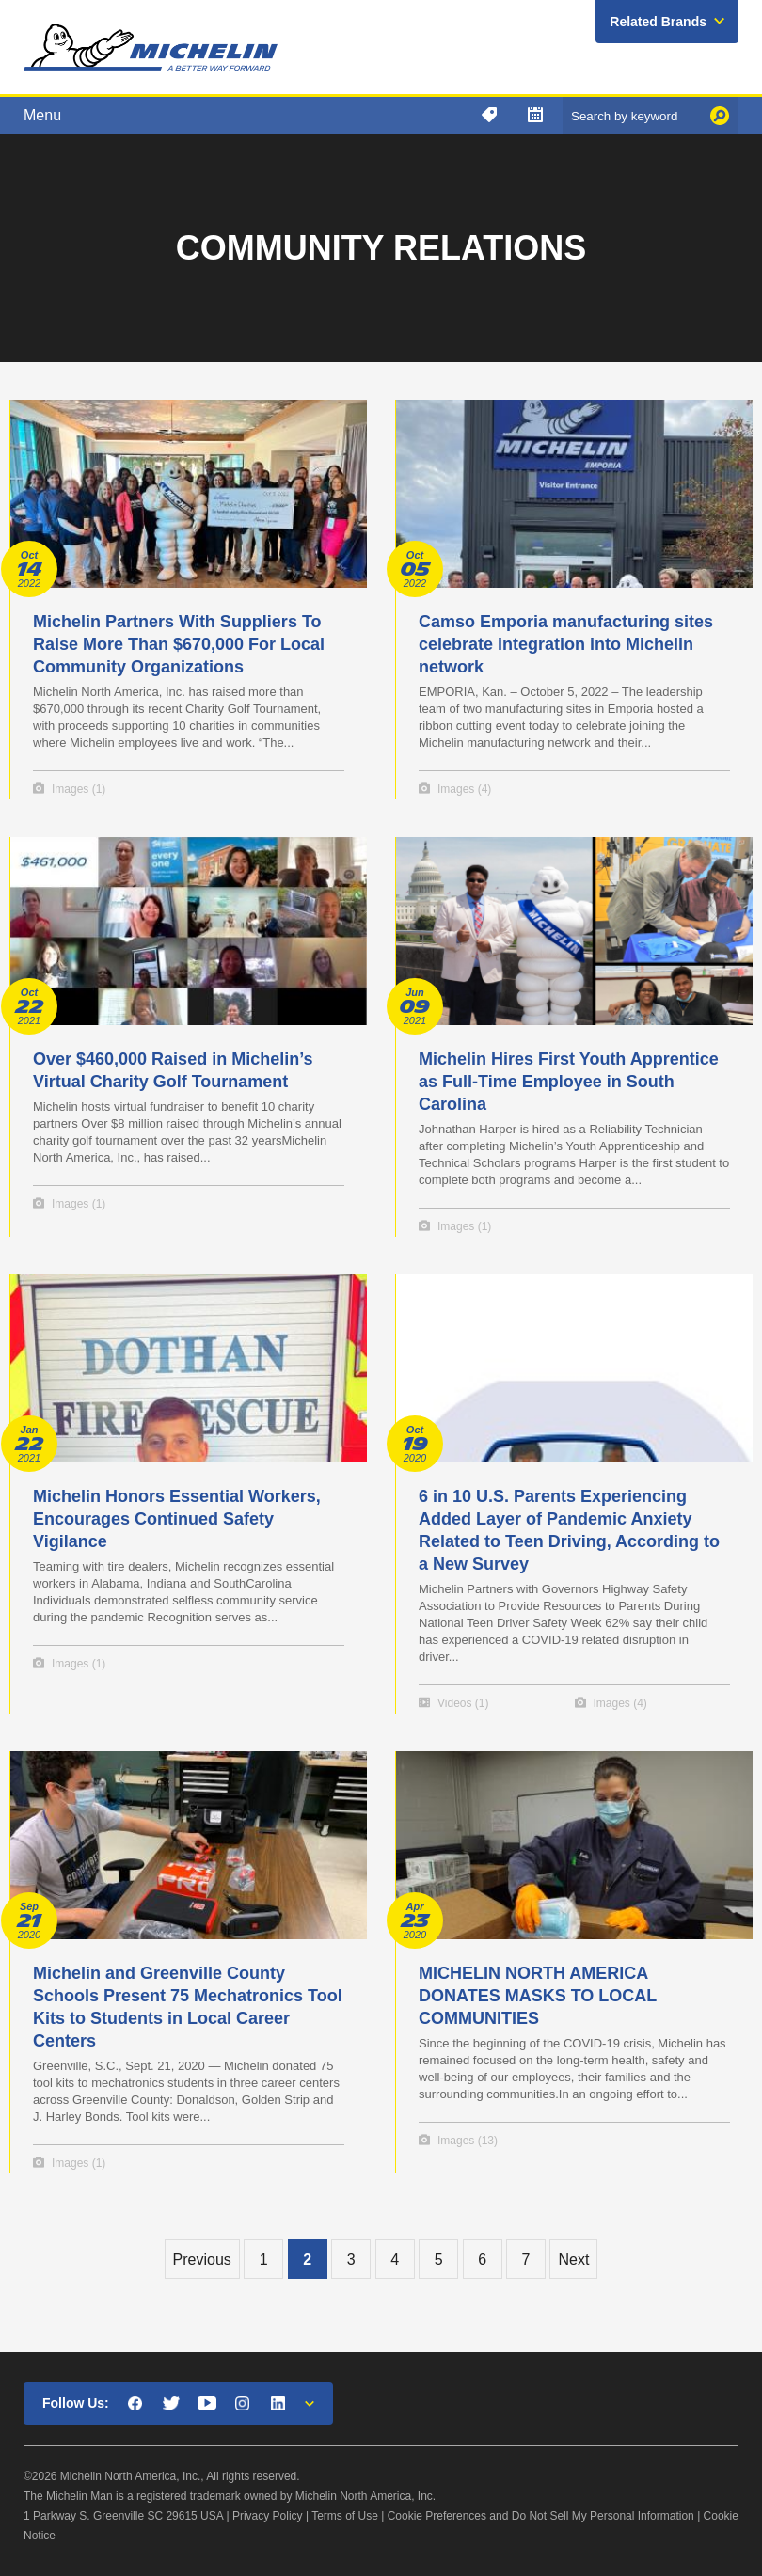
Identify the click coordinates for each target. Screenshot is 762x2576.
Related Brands (658, 21)
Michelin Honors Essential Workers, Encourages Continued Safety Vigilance (177, 1519)
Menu (42, 115)
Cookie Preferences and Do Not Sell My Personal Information (541, 2515)
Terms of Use (344, 2515)
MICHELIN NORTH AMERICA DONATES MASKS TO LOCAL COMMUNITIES (538, 1996)
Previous (202, 2260)
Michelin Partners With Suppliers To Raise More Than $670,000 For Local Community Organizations (179, 644)
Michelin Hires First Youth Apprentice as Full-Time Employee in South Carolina (569, 1082)
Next (573, 2260)
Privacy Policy (267, 2515)
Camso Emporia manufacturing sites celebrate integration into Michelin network (566, 644)
